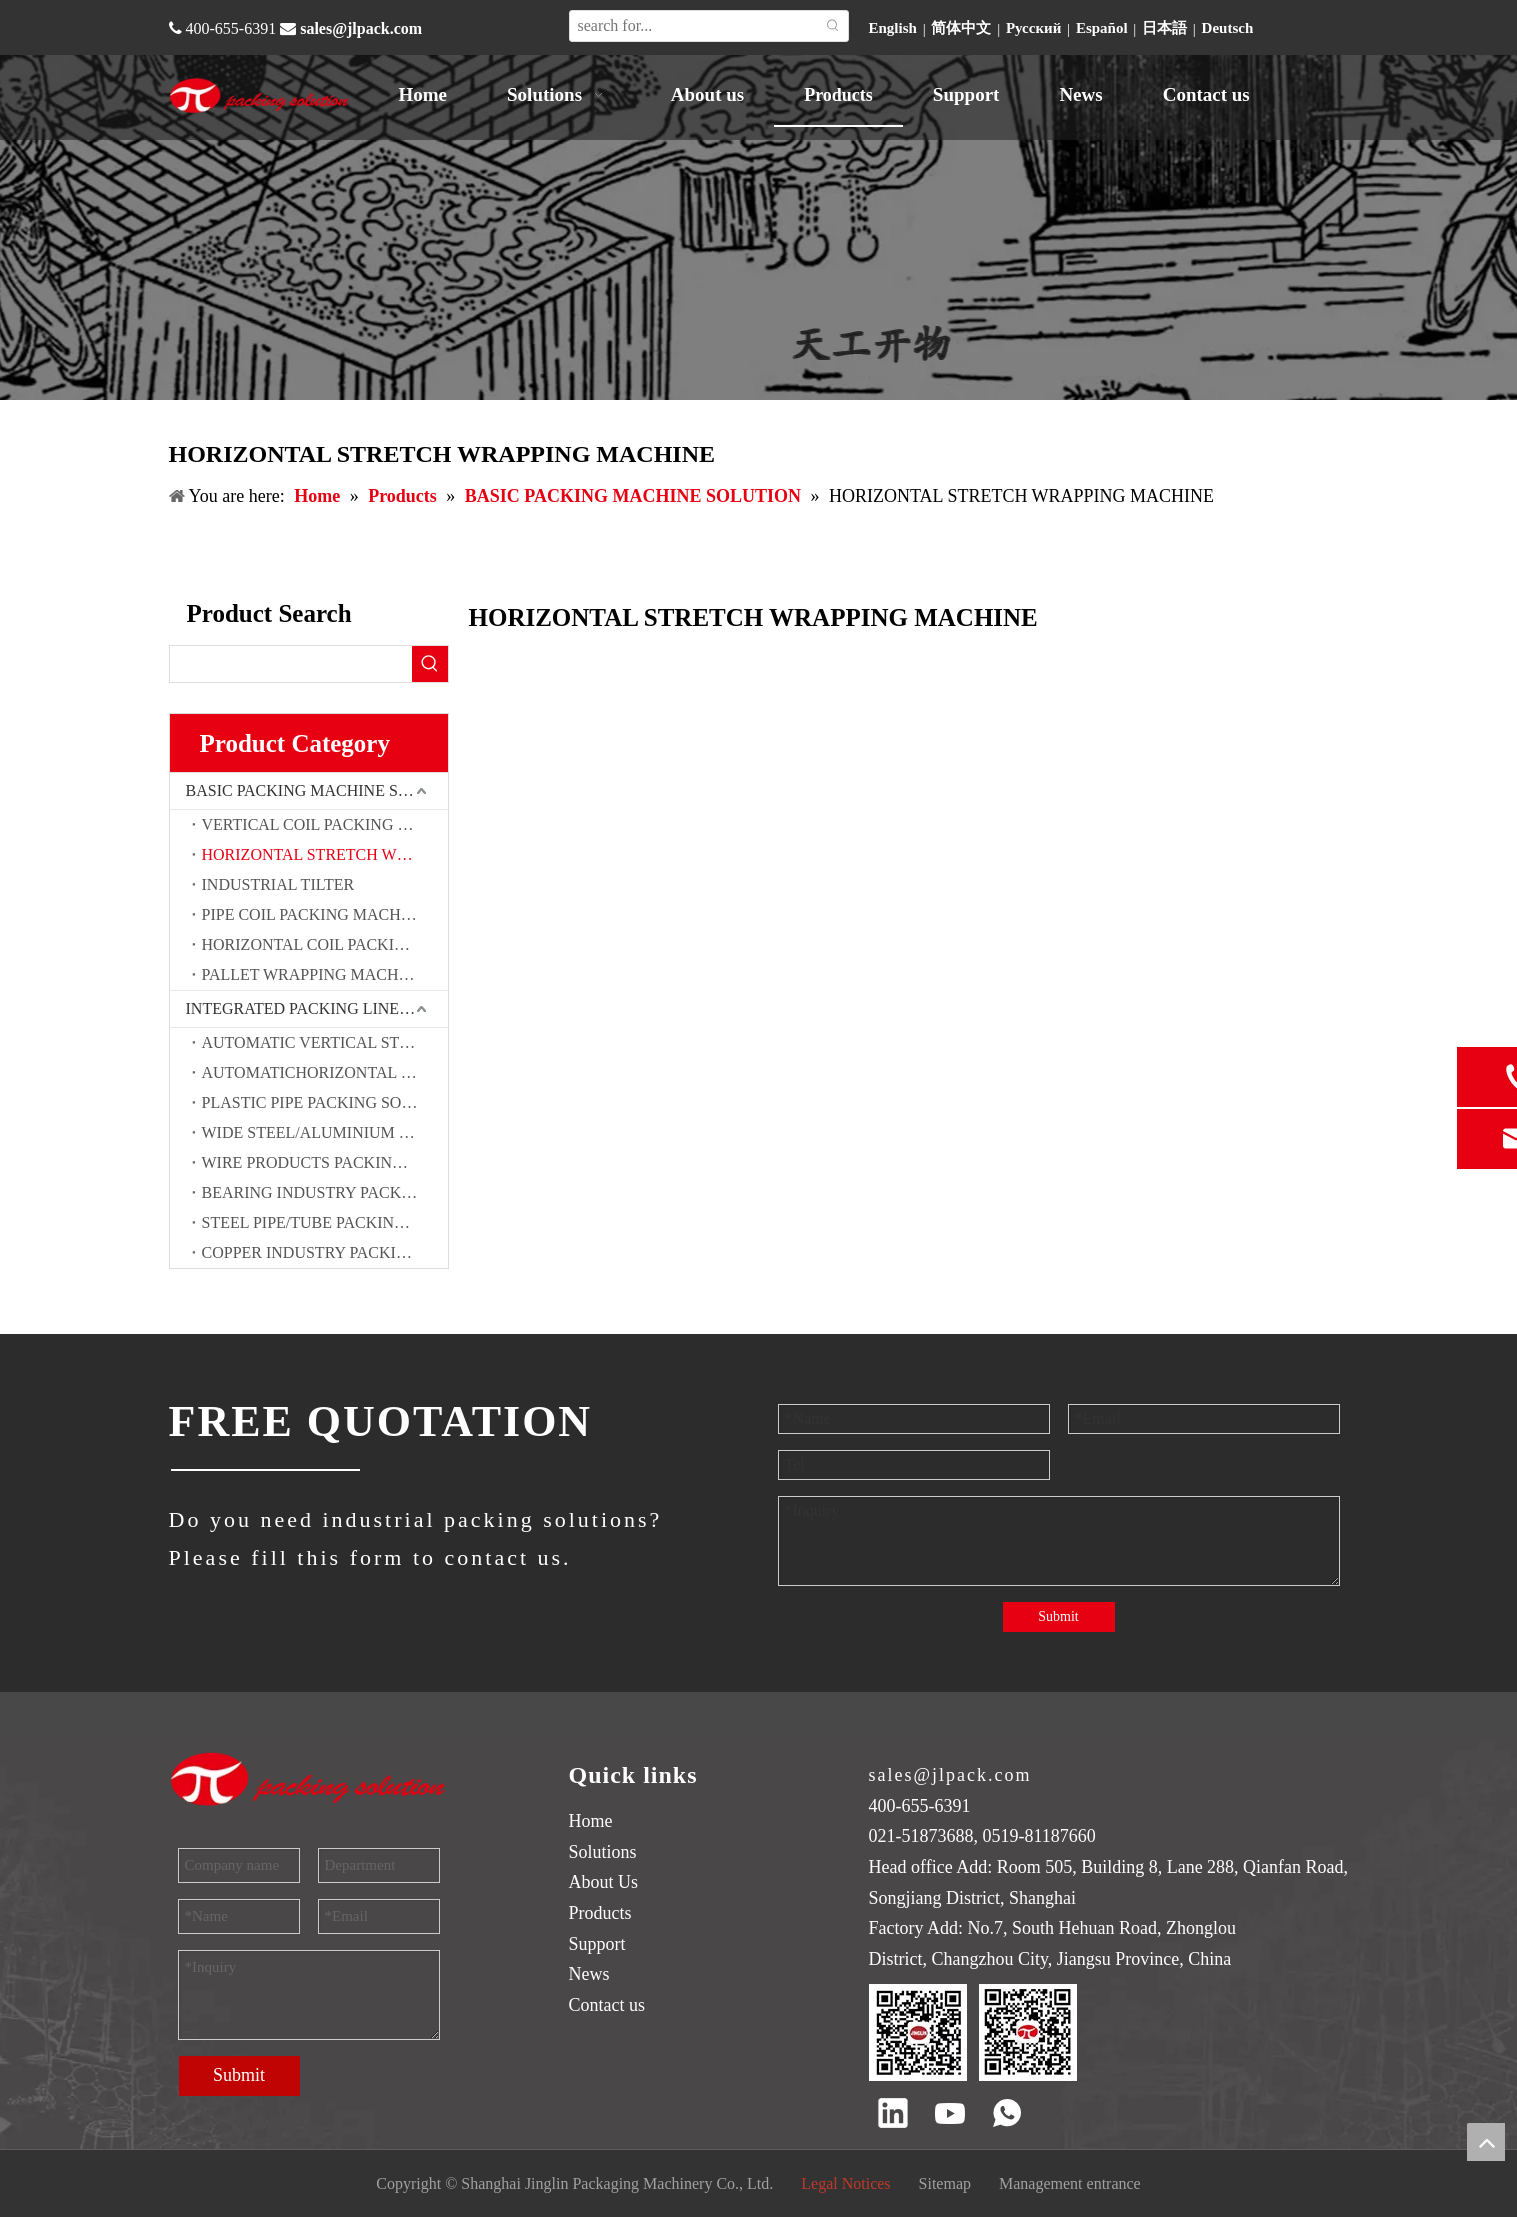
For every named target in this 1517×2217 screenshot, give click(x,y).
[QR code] (973, 2032)
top (1486, 2142)
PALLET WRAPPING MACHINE (314, 974)
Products (600, 1913)
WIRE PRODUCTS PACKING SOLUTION (325, 1162)
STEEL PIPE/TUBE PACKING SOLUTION (325, 1222)
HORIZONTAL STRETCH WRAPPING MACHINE (325, 854)
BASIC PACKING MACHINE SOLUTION (317, 790)
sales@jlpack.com (361, 28)
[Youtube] (950, 2115)
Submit (1058, 1616)
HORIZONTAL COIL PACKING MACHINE (325, 944)
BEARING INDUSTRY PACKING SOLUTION (325, 1192)
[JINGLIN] (264, 1470)
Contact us (607, 2005)
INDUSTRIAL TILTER (278, 884)
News (589, 1974)
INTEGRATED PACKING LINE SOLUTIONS (317, 1008)
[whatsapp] (1007, 2115)
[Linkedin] (893, 2115)
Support (597, 1944)
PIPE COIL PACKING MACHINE (315, 914)
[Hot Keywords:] (833, 26)
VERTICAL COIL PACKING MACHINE (325, 824)
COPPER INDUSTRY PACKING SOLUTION (325, 1252)
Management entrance (1070, 2183)
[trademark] (309, 1778)
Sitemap (945, 2183)
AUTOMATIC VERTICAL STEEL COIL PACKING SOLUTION (325, 1042)
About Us (604, 1882)
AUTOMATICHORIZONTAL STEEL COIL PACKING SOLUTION (325, 1072)
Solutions (603, 1852)
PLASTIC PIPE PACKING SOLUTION (325, 1102)
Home (591, 1821)
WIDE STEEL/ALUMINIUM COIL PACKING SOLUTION (325, 1132)
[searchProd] (291, 664)
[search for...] (694, 26)
